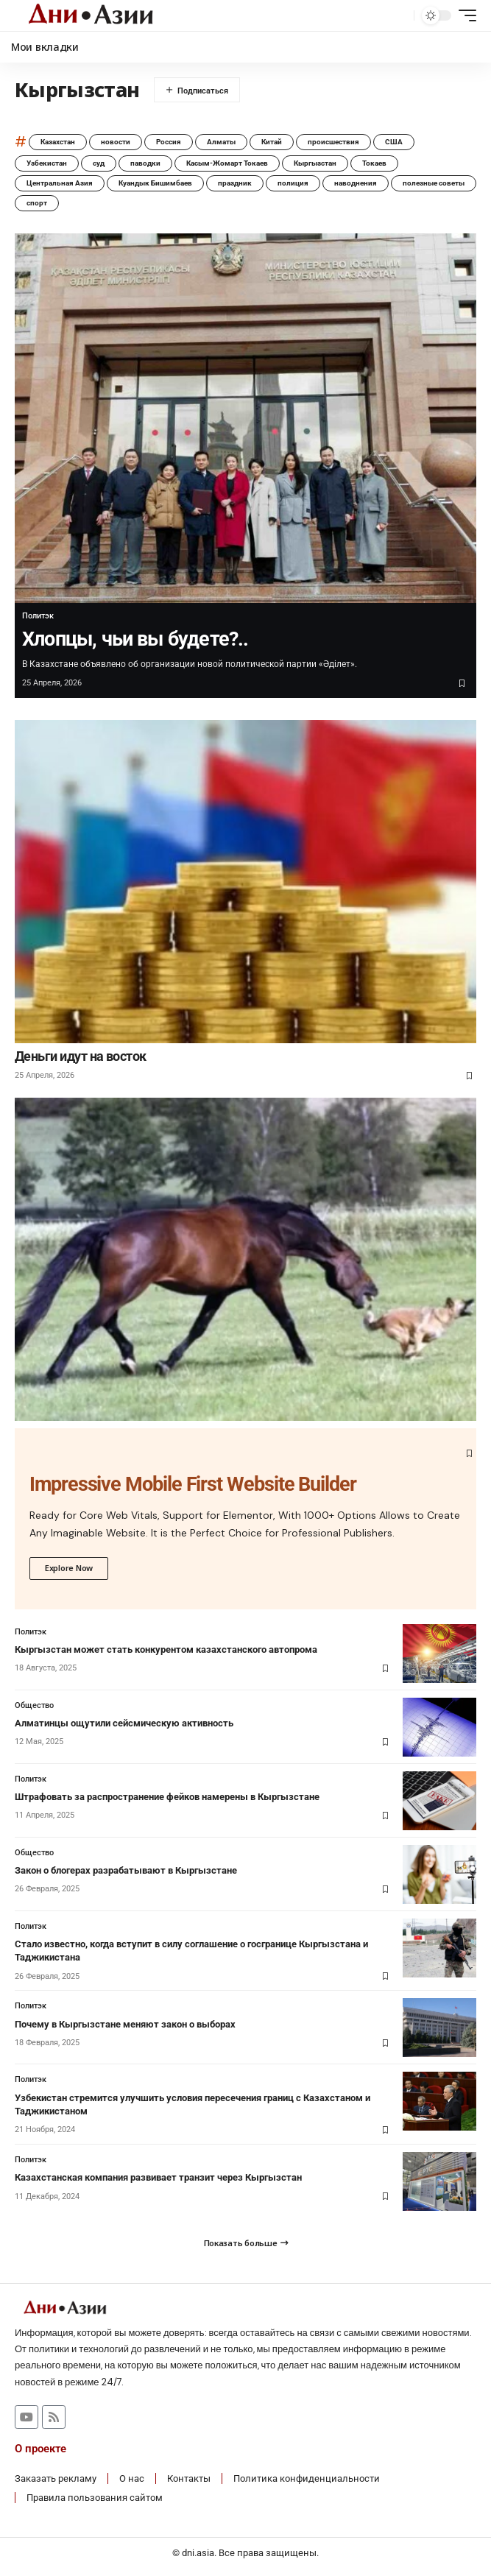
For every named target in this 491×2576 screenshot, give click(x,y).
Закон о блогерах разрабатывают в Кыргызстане (126, 1870)
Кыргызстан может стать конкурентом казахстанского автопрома (166, 1649)
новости (115, 142)
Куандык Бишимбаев (155, 183)
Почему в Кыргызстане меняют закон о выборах (125, 2024)
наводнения (355, 183)
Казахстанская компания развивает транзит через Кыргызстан (158, 2177)
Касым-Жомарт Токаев (227, 163)
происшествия (333, 142)
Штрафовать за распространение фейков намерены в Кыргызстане (167, 1796)
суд (99, 163)
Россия (168, 142)
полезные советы (433, 183)
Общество (34, 1705)
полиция (293, 183)
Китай (271, 142)
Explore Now (69, 1567)
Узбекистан (47, 163)
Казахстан (57, 142)
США (394, 142)
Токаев (374, 163)
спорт (37, 203)
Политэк (38, 616)
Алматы (221, 142)
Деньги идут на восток (80, 1056)
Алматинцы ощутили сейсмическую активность (124, 1723)
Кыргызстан (315, 163)
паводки (145, 163)
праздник (235, 183)
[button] (399, 16)
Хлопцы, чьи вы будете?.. (135, 639)
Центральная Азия (60, 183)
